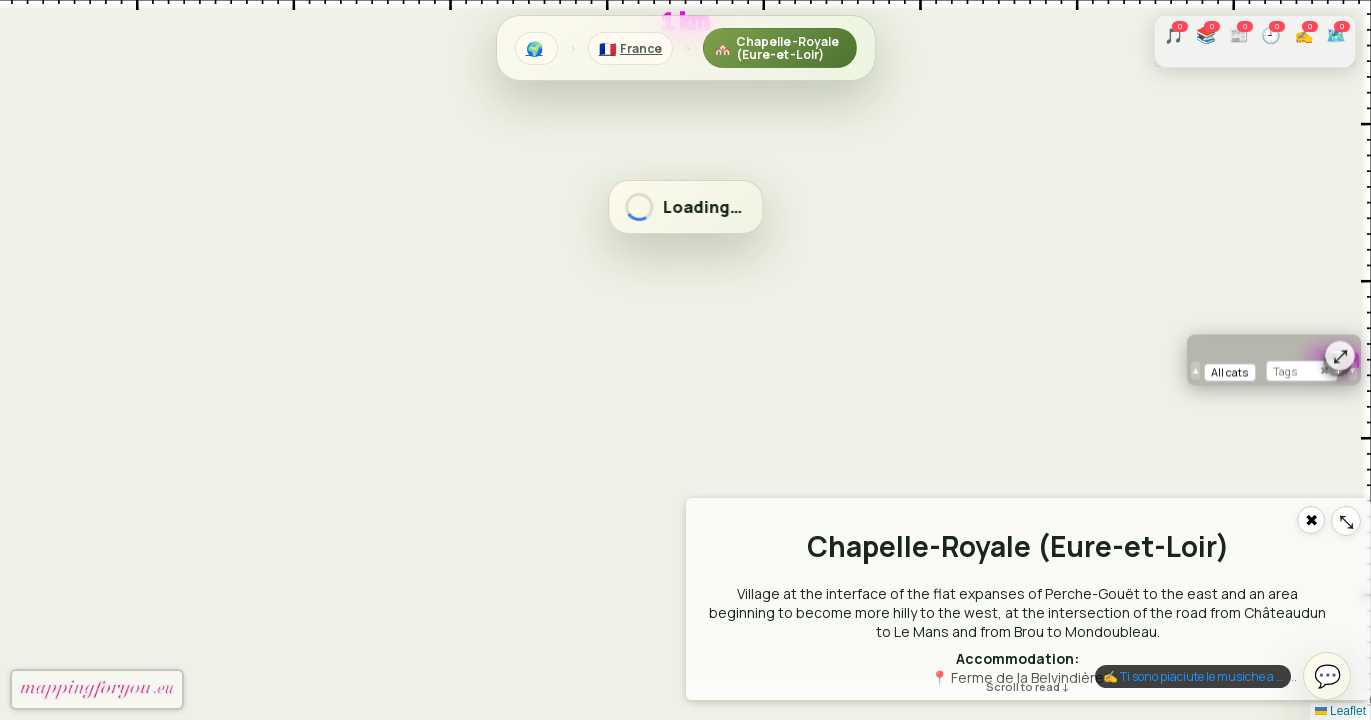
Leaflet (1340, 711)
